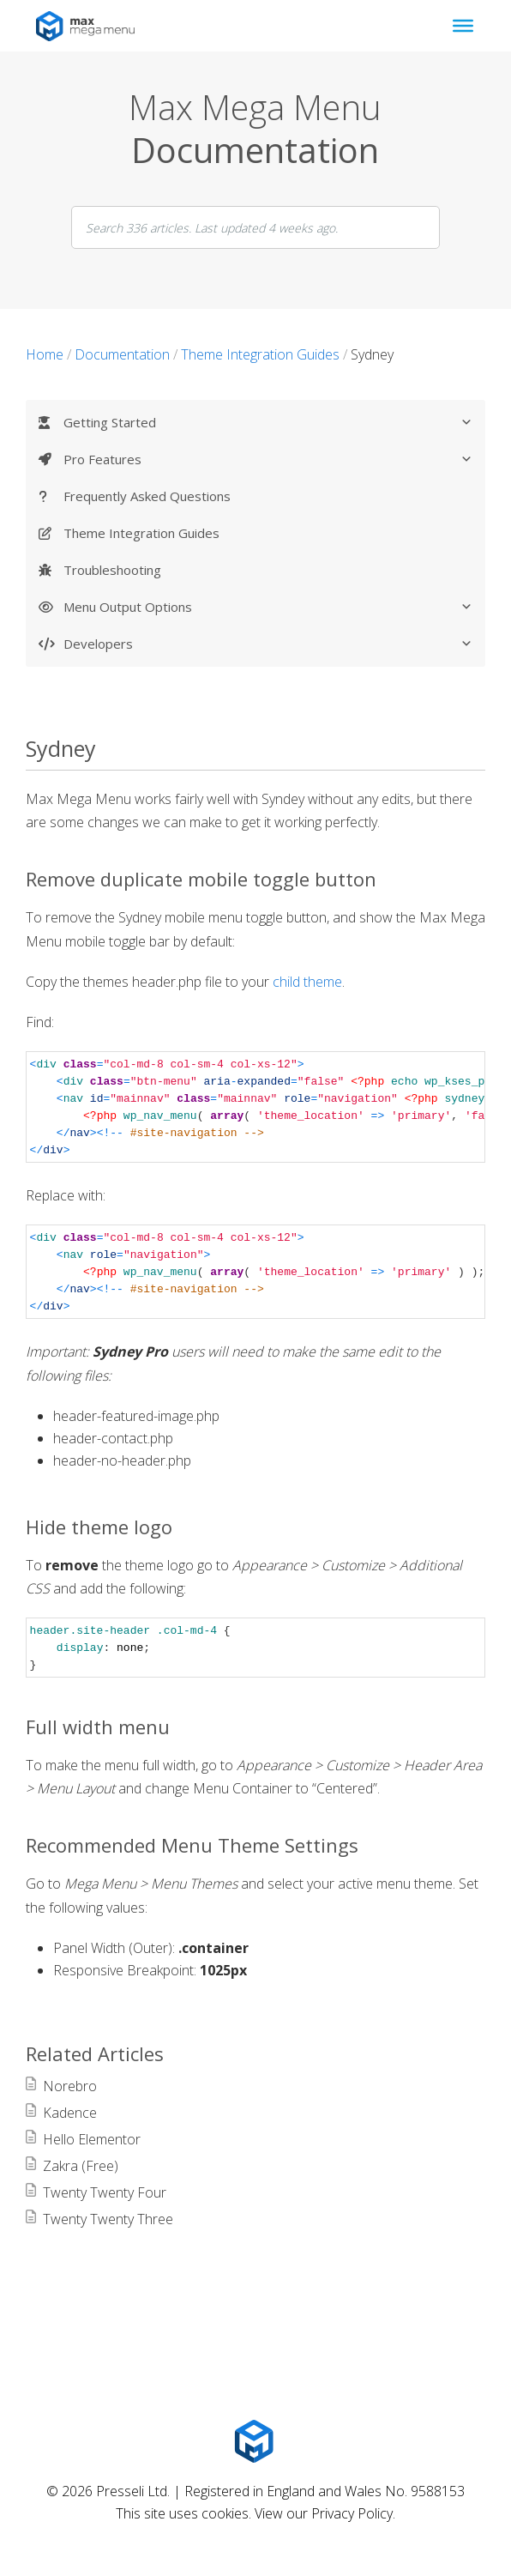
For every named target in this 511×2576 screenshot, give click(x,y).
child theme (307, 981)
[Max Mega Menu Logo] (255, 2441)
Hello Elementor (92, 2139)
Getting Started (268, 423)
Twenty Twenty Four (104, 2192)
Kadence (70, 2112)
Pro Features (268, 460)
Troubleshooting (112, 569)
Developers (268, 644)
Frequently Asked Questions (147, 496)
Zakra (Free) (80, 2165)
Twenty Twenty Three (108, 2219)
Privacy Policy (352, 2513)
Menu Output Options (268, 607)
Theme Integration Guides (141, 532)
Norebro (70, 2086)
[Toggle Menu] (463, 26)
